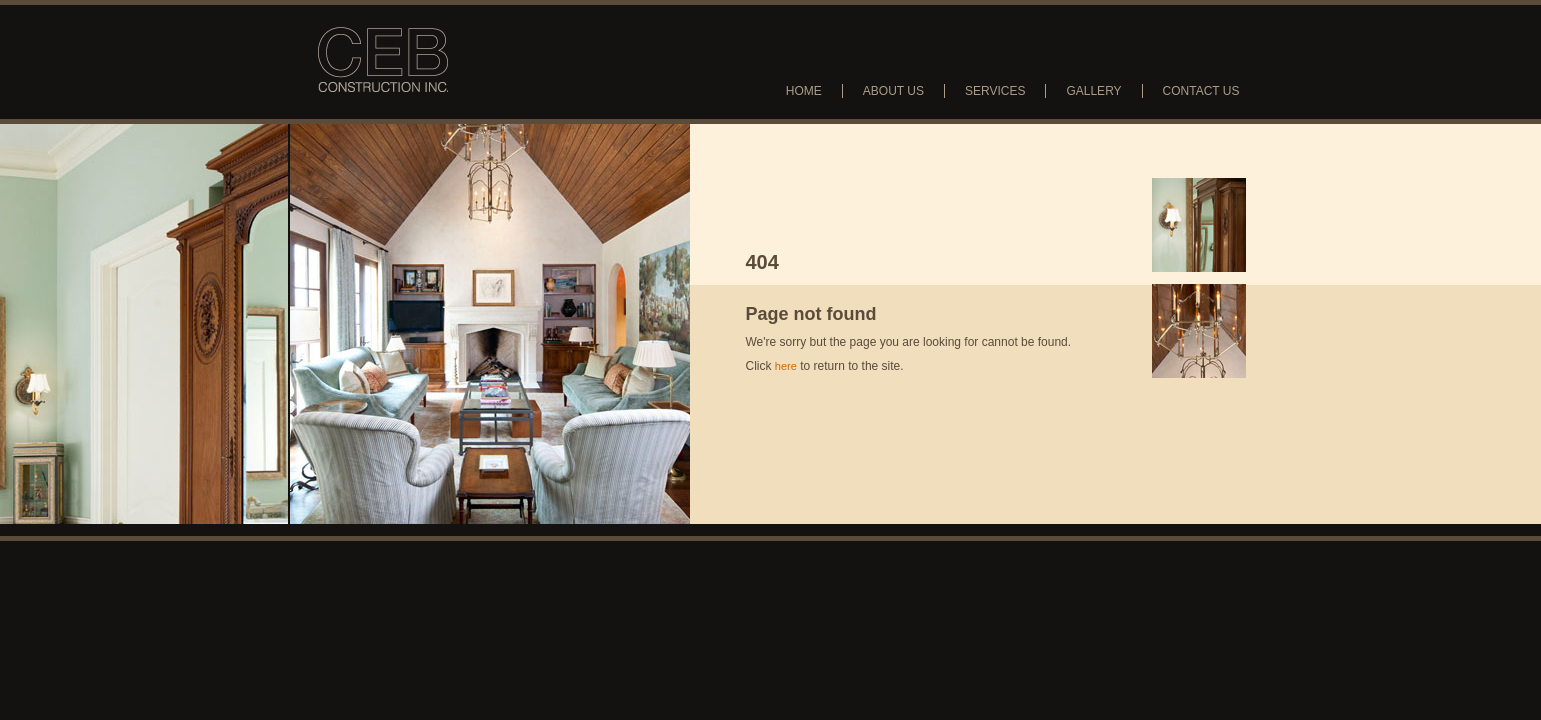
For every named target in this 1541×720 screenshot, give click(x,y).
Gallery (1093, 91)
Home (804, 91)
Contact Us (1201, 91)
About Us (893, 91)
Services (995, 91)
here (786, 366)
